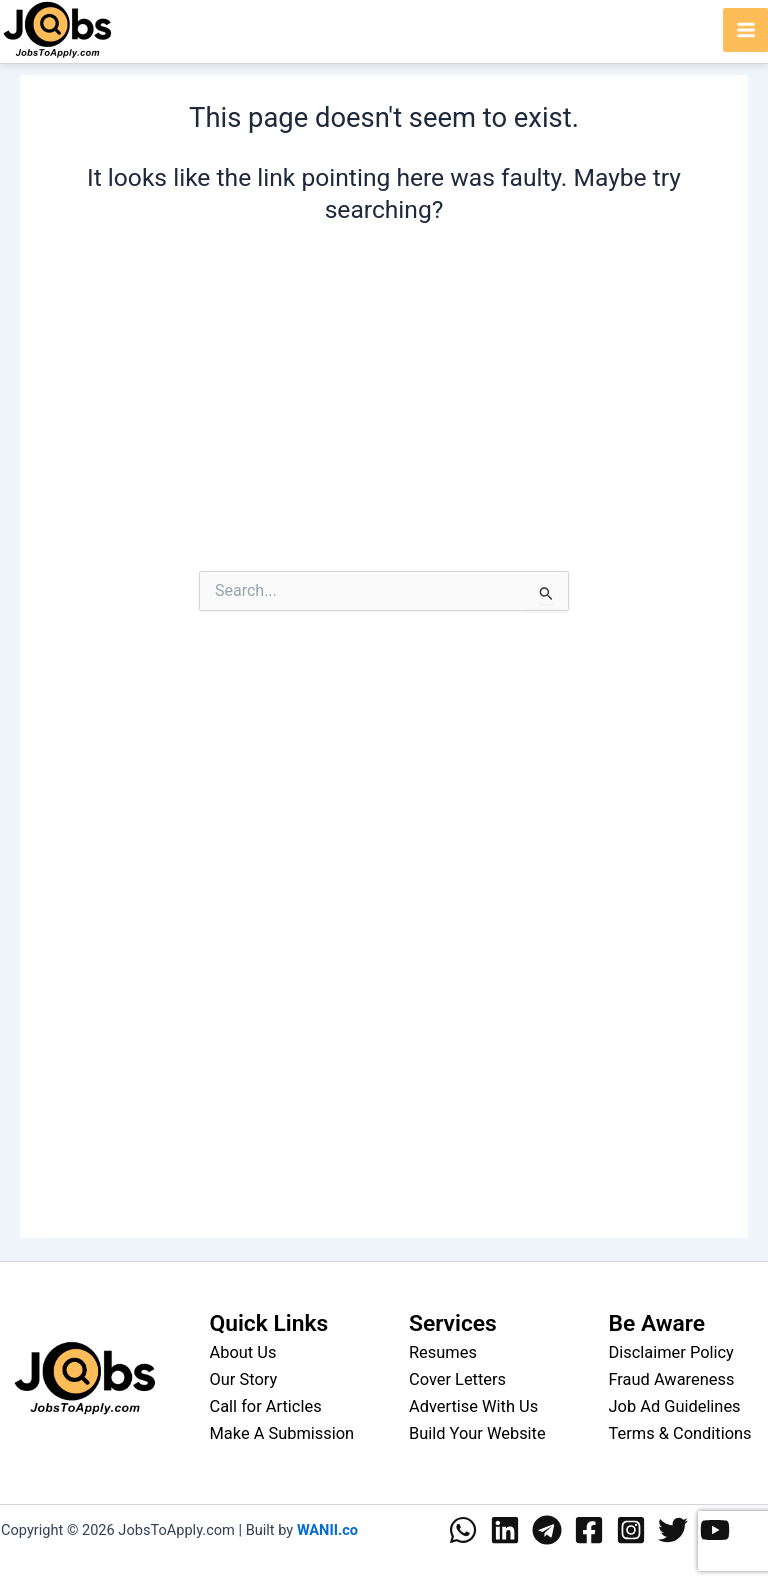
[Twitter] (673, 1530)
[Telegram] (547, 1530)
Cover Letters (457, 1379)
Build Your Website (477, 1433)
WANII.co (327, 1530)
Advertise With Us (473, 1406)
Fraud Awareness (672, 1379)
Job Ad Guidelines (675, 1406)
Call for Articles (266, 1406)
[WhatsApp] (463, 1530)
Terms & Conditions (680, 1433)
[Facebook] (589, 1530)
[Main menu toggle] (745, 30)
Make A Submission (282, 1433)
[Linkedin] (505, 1530)
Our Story (244, 1379)
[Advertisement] (384, 415)
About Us (243, 1352)
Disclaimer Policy (671, 1352)
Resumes (443, 1352)
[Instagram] (631, 1530)
